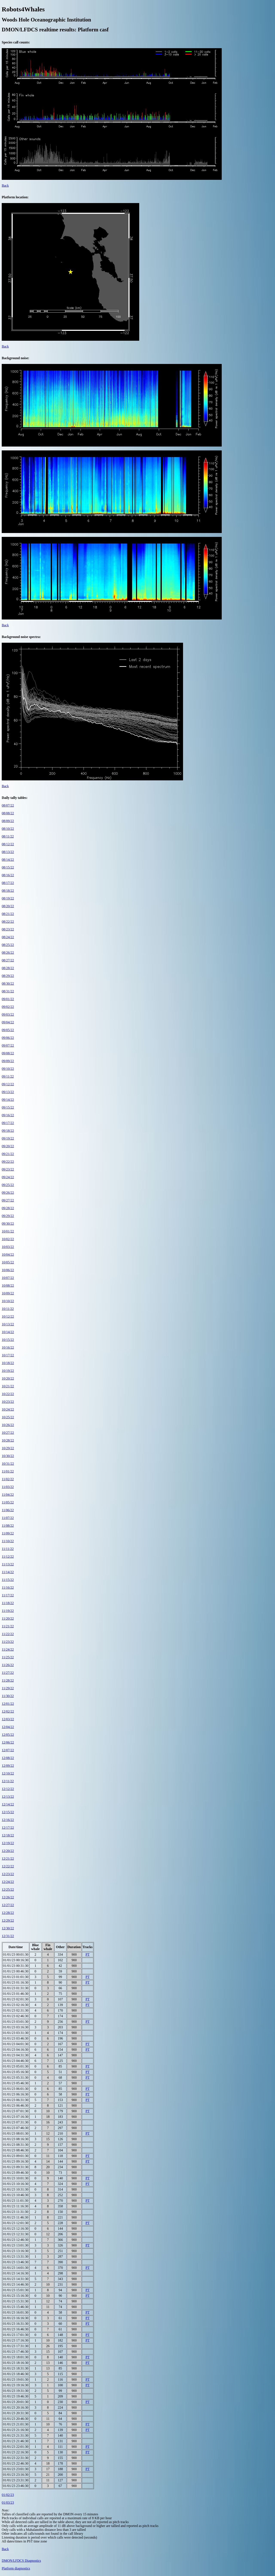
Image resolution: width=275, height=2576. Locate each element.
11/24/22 (8, 1649)
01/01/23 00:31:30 (15, 1965)
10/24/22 (8, 1409)
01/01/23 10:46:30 (15, 2195)
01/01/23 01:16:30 (15, 1982)
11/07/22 (8, 1518)
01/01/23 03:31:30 (15, 2033)
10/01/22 (8, 1231)
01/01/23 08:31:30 (15, 2144)
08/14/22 (8, 859)
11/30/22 (8, 1696)
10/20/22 (8, 1378)
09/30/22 (8, 1223)
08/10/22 (8, 828)
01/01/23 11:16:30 (15, 2206)
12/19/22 (8, 1843)
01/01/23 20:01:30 (15, 2402)
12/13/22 (8, 1796)
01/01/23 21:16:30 (15, 2430)
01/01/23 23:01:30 (15, 2469)
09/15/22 (8, 1107)
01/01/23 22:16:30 (15, 2452)
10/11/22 (8, 1309)
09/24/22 (8, 1177)
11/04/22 (8, 1494)
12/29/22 (8, 1920)
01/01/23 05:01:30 (15, 2066)
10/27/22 (8, 1432)
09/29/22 (8, 1216)
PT (88, 1954)
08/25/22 (8, 945)
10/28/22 (8, 1440)
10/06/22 (8, 1270)
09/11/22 (8, 1076)
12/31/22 (8, 1936)
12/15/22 (8, 1812)
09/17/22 (8, 1123)
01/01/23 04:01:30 (15, 2044)
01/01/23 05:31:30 (15, 2077)
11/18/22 (8, 1603)
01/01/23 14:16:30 (15, 2273)
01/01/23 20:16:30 (15, 2407)
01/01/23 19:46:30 (15, 2396)
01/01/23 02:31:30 (15, 2010)
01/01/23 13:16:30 (15, 2251)
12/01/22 (8, 1704)
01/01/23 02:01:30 (15, 1999)
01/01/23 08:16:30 (15, 2139)
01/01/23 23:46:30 (15, 2486)
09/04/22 (8, 1022)
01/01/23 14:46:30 (15, 2284)
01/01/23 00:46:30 (15, 1971)
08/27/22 (8, 960)
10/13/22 (8, 1324)
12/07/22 (8, 1750)
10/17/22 (8, 1355)
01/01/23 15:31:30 (15, 2301)
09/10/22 (8, 1069)
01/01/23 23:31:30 (15, 2480)
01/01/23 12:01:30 (15, 2223)
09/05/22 (8, 1030)
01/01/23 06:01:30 (15, 2089)
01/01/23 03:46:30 (15, 2038)
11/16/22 (8, 1587)
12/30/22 (8, 1928)
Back (5, 185)
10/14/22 (8, 1332)
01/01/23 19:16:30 (15, 2385)
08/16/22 (8, 875)
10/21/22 (8, 1386)
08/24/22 (8, 937)
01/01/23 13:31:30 (15, 2256)
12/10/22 (8, 1773)
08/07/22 (8, 805)
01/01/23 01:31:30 (15, 1988)
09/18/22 (8, 1130)
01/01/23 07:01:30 (15, 2111)
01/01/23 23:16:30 (15, 2474)
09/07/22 (8, 1045)
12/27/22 (8, 1905)
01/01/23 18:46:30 (15, 2374)
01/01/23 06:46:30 (15, 2105)
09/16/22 (8, 1115)
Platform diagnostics (16, 2568)
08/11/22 (8, 836)
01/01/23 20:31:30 (15, 2413)
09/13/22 (8, 1092)
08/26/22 (8, 952)
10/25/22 (8, 1417)
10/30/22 (8, 1456)
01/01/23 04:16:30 (15, 2049)
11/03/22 (8, 1487)
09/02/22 (8, 1007)
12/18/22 (8, 1835)
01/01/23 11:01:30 (15, 2200)
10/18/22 (8, 1363)
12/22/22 (8, 1866)
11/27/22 (8, 1673)
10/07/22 (8, 1278)
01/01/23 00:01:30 (15, 1954)
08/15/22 (8, 867)
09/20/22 (8, 1146)
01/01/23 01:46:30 (15, 1993)
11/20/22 (8, 1618)
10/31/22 (8, 1463)
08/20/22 (8, 906)
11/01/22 (8, 1471)
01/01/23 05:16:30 (15, 2072)
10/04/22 (8, 1254)
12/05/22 (8, 1734)
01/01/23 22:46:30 (15, 2463)
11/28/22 (8, 1680)
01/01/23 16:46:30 (15, 2329)
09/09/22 (8, 1061)
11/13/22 (8, 1564)
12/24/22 (8, 1882)
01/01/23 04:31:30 (15, 2055)
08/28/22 (8, 968)
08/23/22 (8, 929)
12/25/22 (8, 1889)
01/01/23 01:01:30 (15, 1977)
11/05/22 (8, 1502)
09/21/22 (8, 1154)
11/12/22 (8, 1556)
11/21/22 (8, 1626)
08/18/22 (8, 890)
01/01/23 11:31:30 (15, 2212)
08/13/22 (8, 852)
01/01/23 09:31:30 (15, 2167)
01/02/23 (8, 2495)
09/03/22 (8, 1014)
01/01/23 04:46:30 (15, 2061)
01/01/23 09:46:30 (15, 2172)
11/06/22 (8, 1510)
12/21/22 (8, 1858)
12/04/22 (8, 1727)
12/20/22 (8, 1851)
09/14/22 (8, 1100)
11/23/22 (8, 1642)
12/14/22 (8, 1804)
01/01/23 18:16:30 (15, 2363)
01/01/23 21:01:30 (15, 2424)
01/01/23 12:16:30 (15, 2228)
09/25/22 (8, 1185)
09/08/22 (8, 1053)
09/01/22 (8, 999)
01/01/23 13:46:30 (15, 2262)
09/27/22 (8, 1200)
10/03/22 (8, 1247)
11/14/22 (8, 1572)
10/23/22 (8, 1402)
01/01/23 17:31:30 (15, 2346)
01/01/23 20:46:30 (15, 2418)
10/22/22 (8, 1394)
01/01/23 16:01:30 (15, 2312)
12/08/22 (8, 1758)
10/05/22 (8, 1262)
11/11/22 (8, 1549)
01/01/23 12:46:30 (15, 2240)
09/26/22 (8, 1192)
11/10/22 (8, 1541)
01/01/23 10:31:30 (15, 2189)
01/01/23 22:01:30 (15, 2446)
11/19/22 (8, 1611)
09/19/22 (8, 1138)
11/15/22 (8, 1580)
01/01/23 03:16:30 (15, 2027)
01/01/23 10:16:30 (15, 2184)
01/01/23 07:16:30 (15, 2116)
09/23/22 (8, 1169)
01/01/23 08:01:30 (15, 2133)
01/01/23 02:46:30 (15, 2016)
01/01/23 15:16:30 (15, 2295)
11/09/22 (8, 1533)
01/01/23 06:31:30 (15, 2100)
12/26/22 (8, 1897)
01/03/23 (8, 2502)
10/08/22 (8, 1285)
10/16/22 (8, 1347)
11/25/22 (8, 1657)
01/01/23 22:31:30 (15, 2458)
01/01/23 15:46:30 (15, 2307)
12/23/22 (8, 1874)
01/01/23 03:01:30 (15, 2021)
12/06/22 (8, 1742)
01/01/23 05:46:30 (15, 2083)
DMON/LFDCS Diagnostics (21, 2560)
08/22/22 (8, 921)
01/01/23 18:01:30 (15, 2357)
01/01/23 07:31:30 (15, 2122)
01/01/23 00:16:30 (15, 1960)
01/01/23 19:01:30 (15, 2379)
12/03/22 (8, 1719)
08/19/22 (8, 898)
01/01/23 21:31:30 (15, 2435)
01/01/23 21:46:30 (15, 2441)
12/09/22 (8, 1765)
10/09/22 (8, 1293)
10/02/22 (8, 1239)
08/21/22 (8, 914)
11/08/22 (8, 1525)
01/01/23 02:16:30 (15, 2005)
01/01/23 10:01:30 (15, 2178)
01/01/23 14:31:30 (15, 2279)
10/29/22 (8, 1448)
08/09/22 (8, 821)
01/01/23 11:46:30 (15, 2217)
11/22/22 (8, 1634)
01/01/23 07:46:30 (15, 2128)
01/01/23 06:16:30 (15, 2094)
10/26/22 (8, 1425)
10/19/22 (8, 1371)
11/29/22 (8, 1688)
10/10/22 (8, 1301)
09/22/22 (8, 1161)
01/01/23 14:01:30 (15, 2267)
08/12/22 (8, 844)
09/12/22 (8, 1084)
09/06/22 (8, 1038)
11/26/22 (8, 1665)
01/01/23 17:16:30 (15, 2340)
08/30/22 (8, 983)
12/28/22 (8, 1913)
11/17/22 (8, 1595)
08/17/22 (8, 883)
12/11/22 (8, 1781)
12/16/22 (8, 1820)
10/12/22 (8, 1316)
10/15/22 (8, 1340)
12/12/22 (8, 1789)
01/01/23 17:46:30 (15, 2351)
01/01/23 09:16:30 (15, 2161)
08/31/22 (8, 991)
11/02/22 (8, 1479)
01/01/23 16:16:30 (15, 2318)
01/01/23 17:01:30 (15, 2335)
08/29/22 (8, 976)
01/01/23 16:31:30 (15, 2323)
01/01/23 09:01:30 (15, 2156)
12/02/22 (8, 1711)
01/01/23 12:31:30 (15, 2234)
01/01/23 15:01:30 (15, 2290)
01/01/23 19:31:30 (15, 2391)
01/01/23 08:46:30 (15, 2150)
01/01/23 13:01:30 (15, 2245)
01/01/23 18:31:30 (15, 2368)
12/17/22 (8, 1827)
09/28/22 (8, 1208)
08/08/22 (8, 813)
